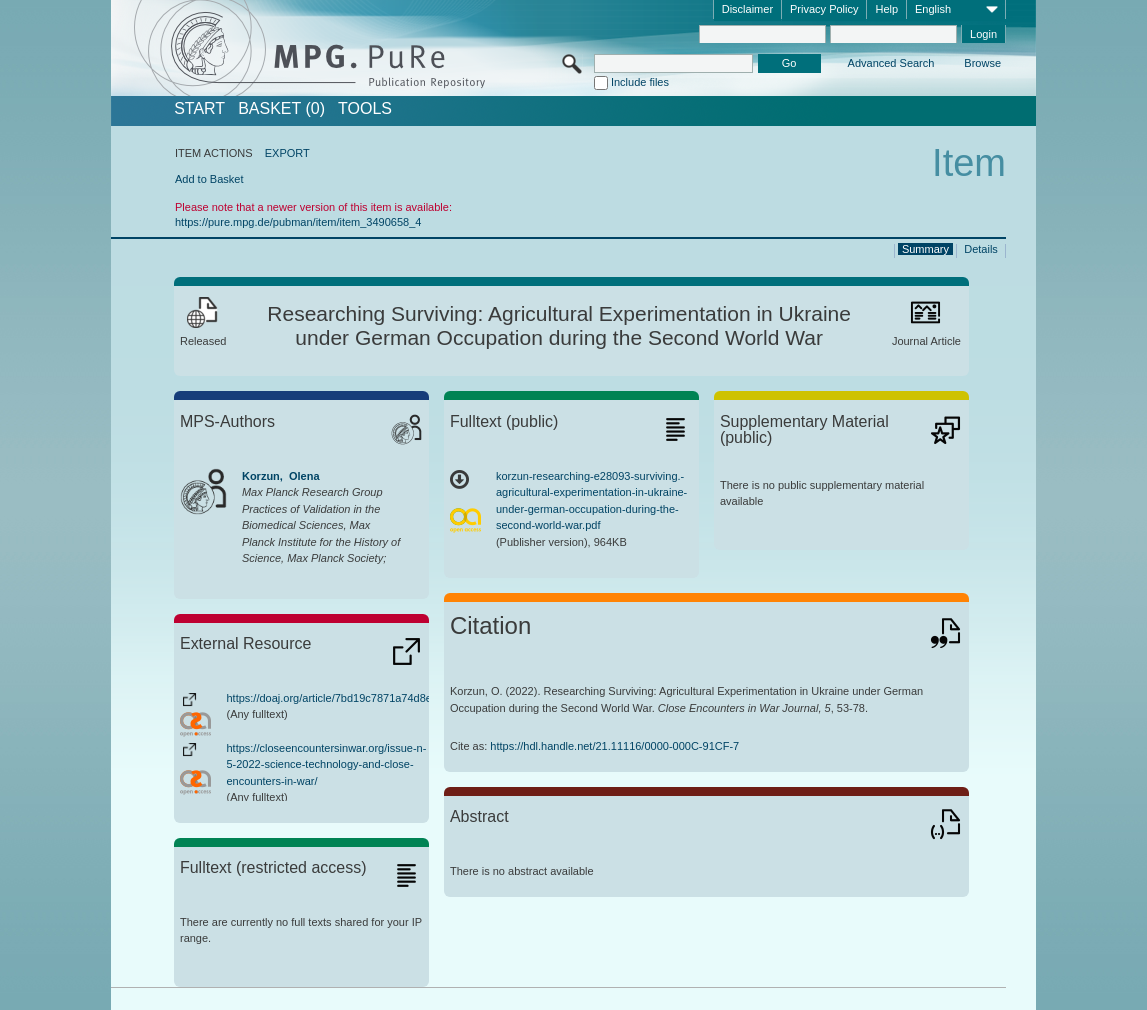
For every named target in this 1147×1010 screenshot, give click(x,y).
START (199, 109)
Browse (982, 63)
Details (981, 249)
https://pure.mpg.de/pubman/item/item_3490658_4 (298, 222)
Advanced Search (891, 63)
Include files (640, 82)
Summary (925, 249)
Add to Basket (209, 179)
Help (886, 9)
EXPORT (287, 153)
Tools (365, 109)
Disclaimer (747, 9)
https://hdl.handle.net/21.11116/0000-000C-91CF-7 (614, 746)
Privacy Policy (824, 9)
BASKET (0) (281, 109)
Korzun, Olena (281, 476)
